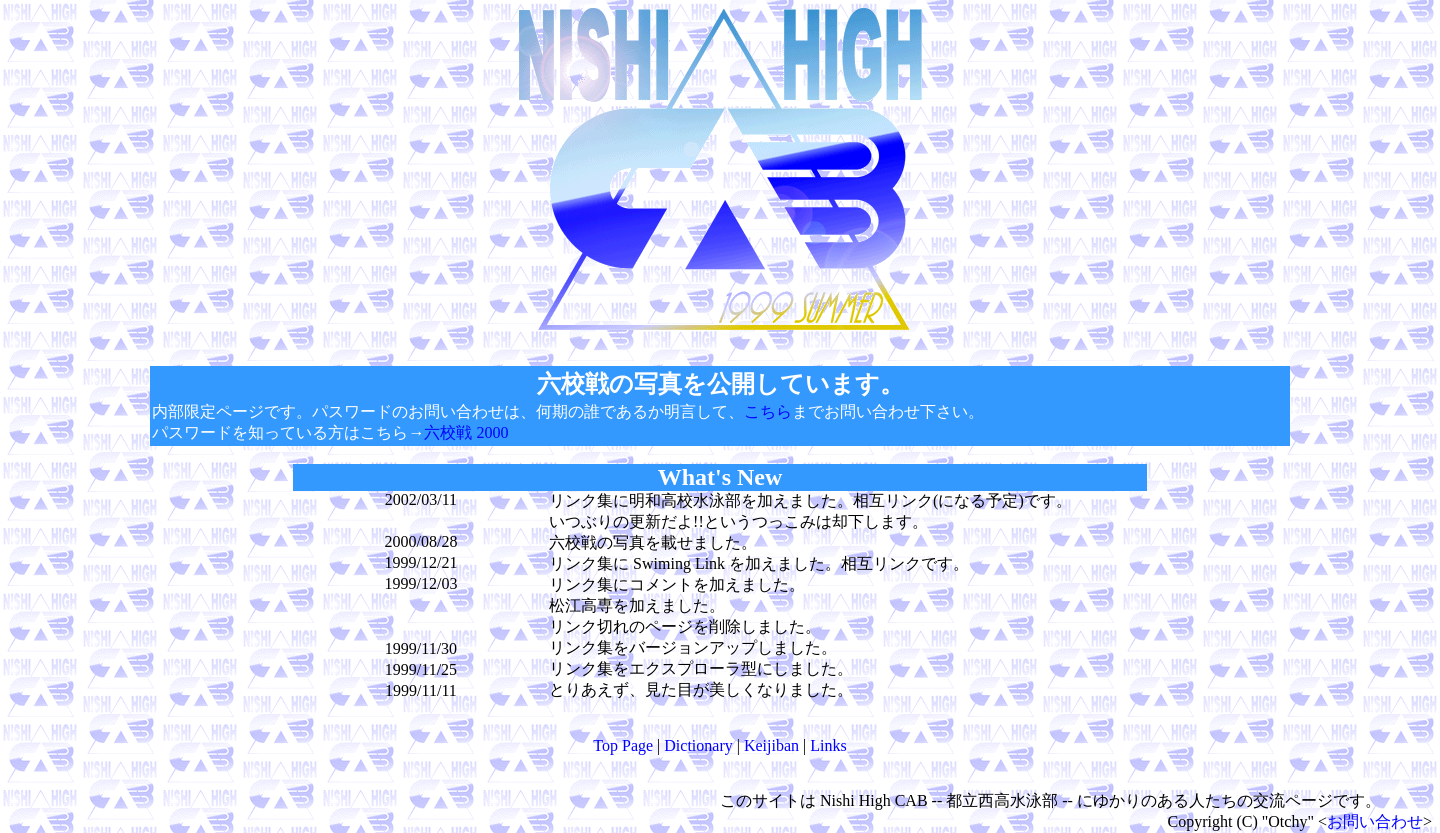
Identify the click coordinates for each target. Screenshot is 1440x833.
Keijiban (771, 745)
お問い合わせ (1375, 821)
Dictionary (698, 745)
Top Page (623, 745)
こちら (768, 411)
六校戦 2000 (466, 432)
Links (828, 745)
